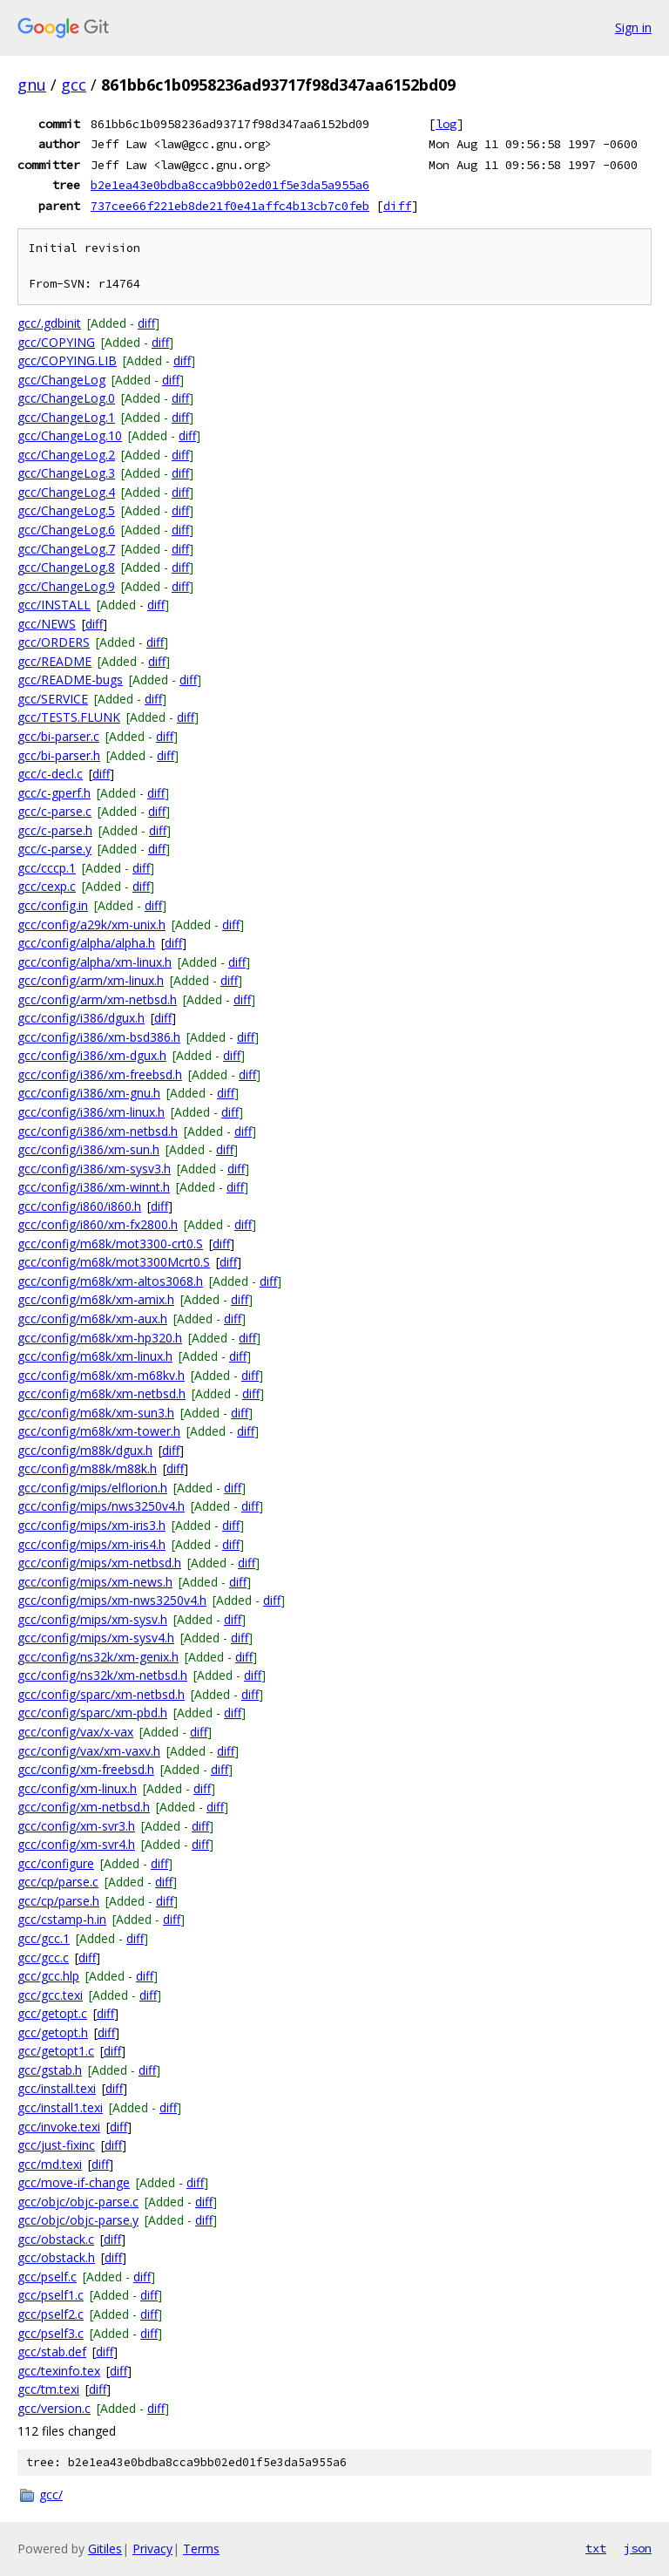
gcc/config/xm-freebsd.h (85, 1769)
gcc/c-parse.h (54, 830)
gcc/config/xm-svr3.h (76, 1826)
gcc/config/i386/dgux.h (81, 1017)
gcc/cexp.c (46, 886)
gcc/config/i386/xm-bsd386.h (98, 1037)
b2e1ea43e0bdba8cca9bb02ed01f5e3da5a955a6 (230, 185)
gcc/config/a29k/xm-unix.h (91, 924)
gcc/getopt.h (52, 2032)
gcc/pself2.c (50, 2314)
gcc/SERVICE (52, 698)
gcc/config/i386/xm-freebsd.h (99, 1074)
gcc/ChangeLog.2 (66, 454)
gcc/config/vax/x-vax (75, 1731)
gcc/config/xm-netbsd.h (83, 1806)
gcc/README (54, 661)
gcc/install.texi (56, 2088)
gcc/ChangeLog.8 (66, 567)
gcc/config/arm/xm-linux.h (90, 980)
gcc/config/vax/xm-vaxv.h (88, 1751)
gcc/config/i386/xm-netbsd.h (97, 1131)
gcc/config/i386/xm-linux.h (91, 1112)
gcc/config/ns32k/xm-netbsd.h (102, 1675)
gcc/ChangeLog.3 (66, 473)
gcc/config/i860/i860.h (79, 1206)
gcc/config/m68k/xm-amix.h (95, 1299)
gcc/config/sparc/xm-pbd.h (92, 1712)
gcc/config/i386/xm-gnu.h (88, 1092)
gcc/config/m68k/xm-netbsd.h (101, 1393)
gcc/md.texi (49, 2164)
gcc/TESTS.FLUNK (68, 717)
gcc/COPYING (56, 342)
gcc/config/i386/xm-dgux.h (91, 1055)
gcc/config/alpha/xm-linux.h (94, 962)
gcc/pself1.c (50, 2295)
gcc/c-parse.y (54, 848)
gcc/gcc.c (43, 1957)
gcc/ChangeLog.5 (66, 510)
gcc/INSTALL (54, 604)
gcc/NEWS (46, 623)
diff (397, 206)
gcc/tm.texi (48, 2389)
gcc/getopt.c (52, 2013)
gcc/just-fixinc (56, 2145)
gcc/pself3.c (50, 2333)
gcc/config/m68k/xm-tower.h (98, 1431)
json (638, 2548)
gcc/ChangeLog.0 (66, 398)
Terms (201, 2548)
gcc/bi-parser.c (58, 736)
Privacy (152, 2548)
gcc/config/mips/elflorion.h (92, 1487)
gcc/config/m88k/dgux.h (84, 1450)
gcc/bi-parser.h (58, 755)
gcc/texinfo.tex (58, 2370)
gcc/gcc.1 (43, 1938)
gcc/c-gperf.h (54, 793)
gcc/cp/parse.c (57, 1881)
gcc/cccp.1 (46, 868)
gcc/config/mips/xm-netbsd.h (99, 1562)
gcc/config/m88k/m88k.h (87, 1468)
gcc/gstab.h (49, 2070)
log (446, 124)
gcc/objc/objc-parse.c (78, 2201)
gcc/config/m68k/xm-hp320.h (99, 1337)
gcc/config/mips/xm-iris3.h (91, 1525)
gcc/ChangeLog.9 (66, 586)
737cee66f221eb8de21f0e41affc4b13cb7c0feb (230, 206)
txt (595, 2548)
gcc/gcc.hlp (48, 1976)
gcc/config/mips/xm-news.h (94, 1581)
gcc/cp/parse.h (58, 1901)
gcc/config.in (52, 905)
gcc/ (51, 2494)
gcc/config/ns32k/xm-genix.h (98, 1656)
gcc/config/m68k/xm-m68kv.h (101, 1375)
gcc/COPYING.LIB (67, 360)
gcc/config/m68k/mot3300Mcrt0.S (113, 1262)
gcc (73, 84)
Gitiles (105, 2548)
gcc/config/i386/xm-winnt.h (93, 1187)
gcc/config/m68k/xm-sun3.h (95, 1412)
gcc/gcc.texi (50, 1995)
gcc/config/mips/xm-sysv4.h (95, 1637)
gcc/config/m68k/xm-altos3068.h (110, 1281)
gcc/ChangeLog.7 (66, 548)
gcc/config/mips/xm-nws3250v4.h (111, 1600)
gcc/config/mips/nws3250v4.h (101, 1506)
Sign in (633, 27)
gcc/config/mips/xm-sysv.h (92, 1619)
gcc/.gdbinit (49, 323)
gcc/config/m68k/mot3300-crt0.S (110, 1243)
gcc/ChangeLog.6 (66, 529)
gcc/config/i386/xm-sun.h (88, 1149)
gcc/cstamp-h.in (61, 1919)
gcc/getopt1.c (55, 2050)
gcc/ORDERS (53, 642)
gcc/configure (55, 1863)
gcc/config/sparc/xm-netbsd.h (101, 1694)
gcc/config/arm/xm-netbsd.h (97, 999)
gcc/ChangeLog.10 (69, 435)
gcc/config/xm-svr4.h (76, 1844)
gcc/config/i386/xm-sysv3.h (94, 1168)
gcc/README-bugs (70, 679)
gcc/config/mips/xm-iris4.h (91, 1544)
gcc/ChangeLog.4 (66, 492)
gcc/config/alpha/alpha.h (86, 943)
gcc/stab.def (51, 2351)
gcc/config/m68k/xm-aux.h (92, 1318)
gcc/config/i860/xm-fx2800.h (97, 1224)
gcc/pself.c (47, 2276)
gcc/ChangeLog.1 (66, 417)
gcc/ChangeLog (61, 379)
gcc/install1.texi (60, 2107)
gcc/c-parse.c (54, 811)
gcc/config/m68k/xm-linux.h (94, 1356)
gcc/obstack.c (55, 2239)
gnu (31, 84)
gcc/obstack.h (56, 2257)
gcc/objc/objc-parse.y (78, 2220)
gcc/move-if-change (73, 2182)
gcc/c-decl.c (50, 773)
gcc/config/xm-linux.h (77, 1788)
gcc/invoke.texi (58, 2126)
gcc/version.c (54, 2408)
